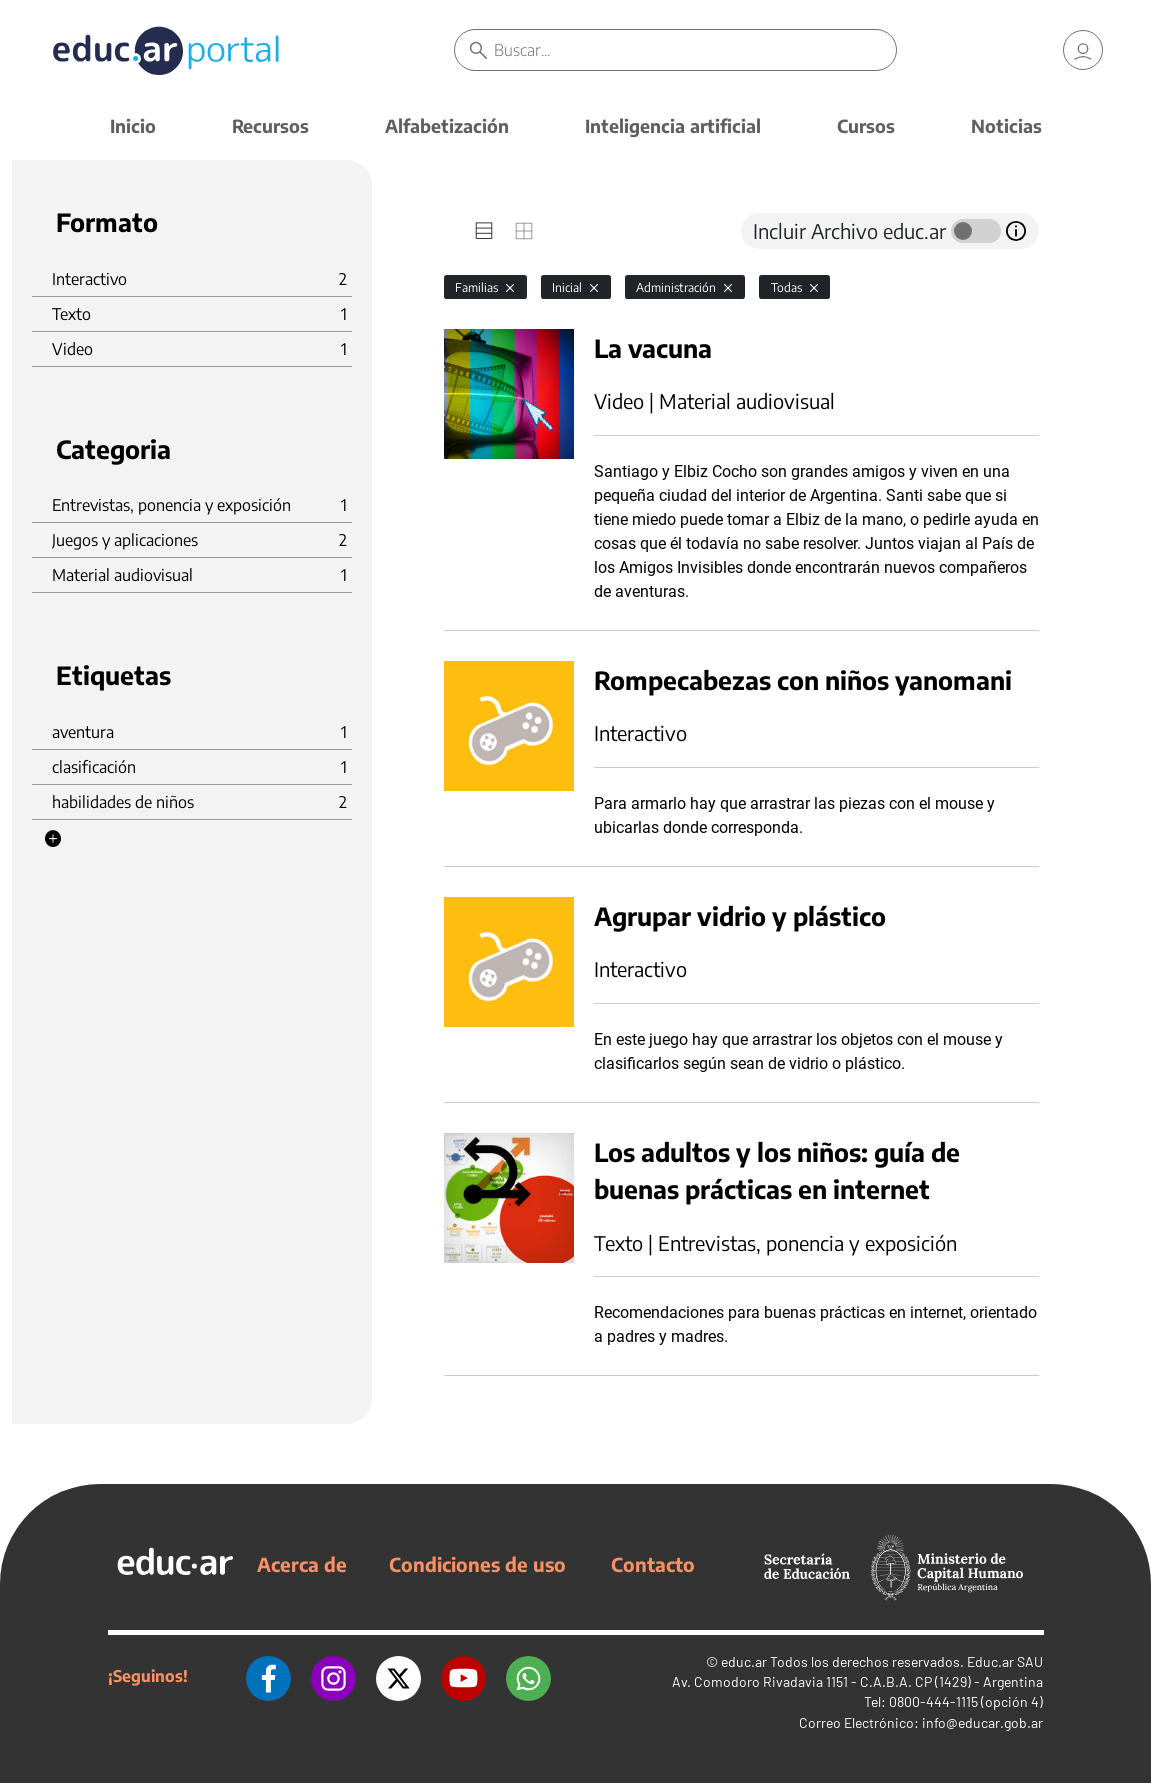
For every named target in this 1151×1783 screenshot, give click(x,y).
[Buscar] (695, 50)
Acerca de (302, 1564)
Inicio (133, 125)
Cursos (866, 125)
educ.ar (744, 1661)
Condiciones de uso (477, 1564)
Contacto (653, 1564)
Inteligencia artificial (673, 125)
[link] (1083, 50)
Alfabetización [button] (447, 125)
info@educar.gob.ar (982, 1722)
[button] (53, 839)
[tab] (484, 231)
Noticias (1006, 125)
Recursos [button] (270, 125)
